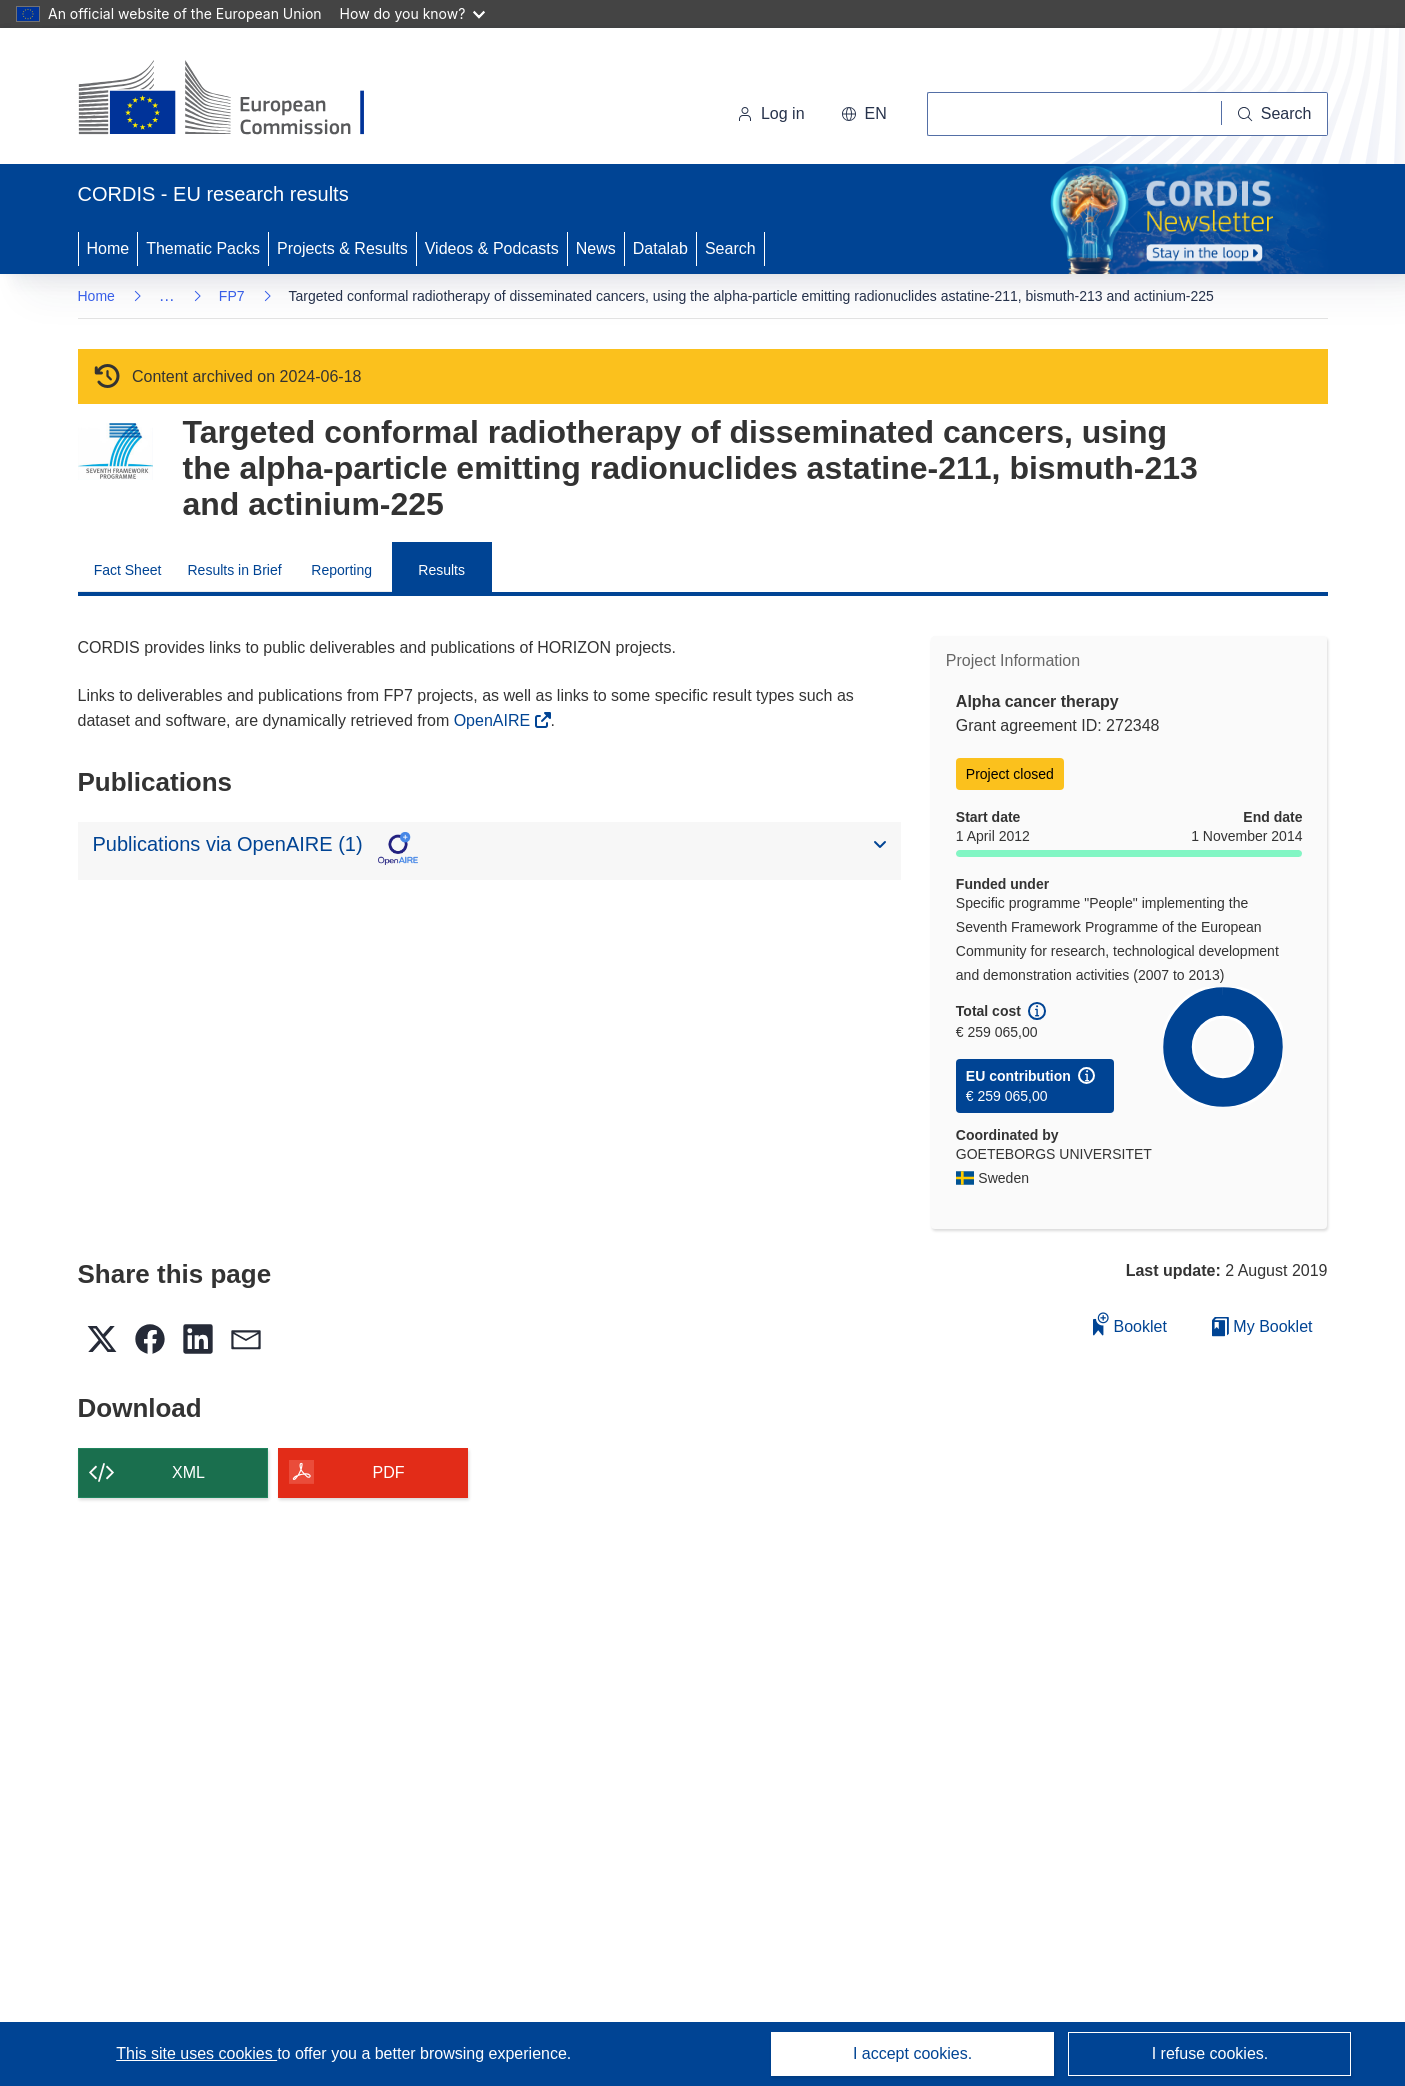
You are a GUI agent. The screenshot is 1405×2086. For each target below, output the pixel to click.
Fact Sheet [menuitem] (128, 570)
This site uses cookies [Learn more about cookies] (196, 2053)
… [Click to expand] (167, 295)
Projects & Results (342, 248)
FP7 (232, 296)
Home (108, 248)
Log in (771, 113)
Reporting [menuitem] (341, 570)
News (596, 248)
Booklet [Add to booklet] (1130, 1323)
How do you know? (413, 13)
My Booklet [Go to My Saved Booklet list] (1262, 1326)
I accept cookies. (912, 2053)
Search (730, 248)
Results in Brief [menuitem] (235, 570)
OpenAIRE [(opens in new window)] (494, 720)
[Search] (1275, 114)
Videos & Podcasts (492, 248)
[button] (864, 114)
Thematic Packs (203, 248)
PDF (389, 1472)
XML (188, 1472)
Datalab (660, 248)
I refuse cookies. (1210, 2053)
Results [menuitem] (441, 570)
